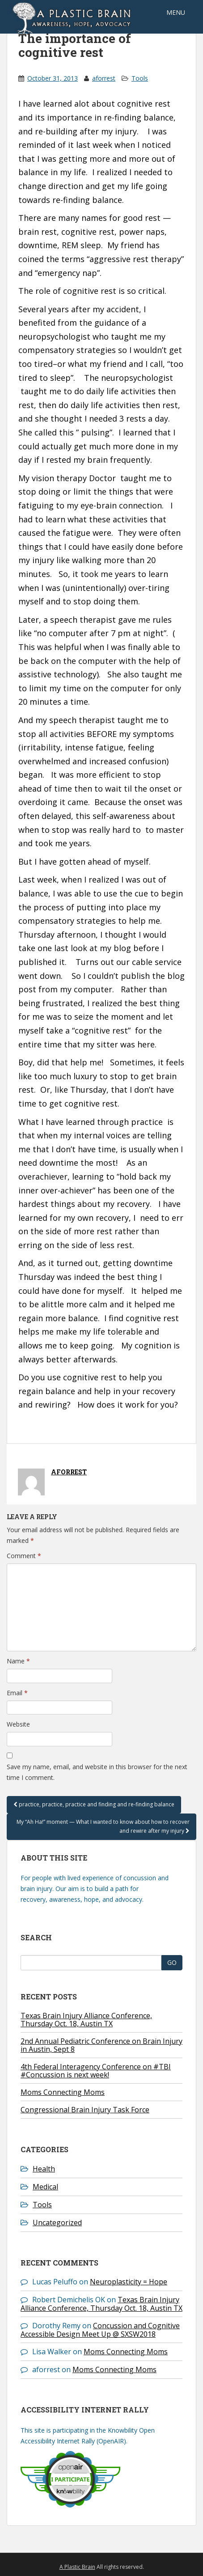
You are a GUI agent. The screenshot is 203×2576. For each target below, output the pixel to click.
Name (18, 1661)
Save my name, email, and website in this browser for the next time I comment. (97, 1772)
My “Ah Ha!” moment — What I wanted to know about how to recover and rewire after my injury (103, 1826)
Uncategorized (57, 2222)
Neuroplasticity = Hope (128, 2282)
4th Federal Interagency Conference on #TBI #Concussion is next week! (96, 2071)
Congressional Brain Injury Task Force (85, 2110)
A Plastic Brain (77, 2567)
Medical (45, 2187)
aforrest (103, 78)
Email (17, 1693)
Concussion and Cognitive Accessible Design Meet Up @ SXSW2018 (100, 2330)
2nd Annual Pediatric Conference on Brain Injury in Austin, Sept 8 (101, 2045)
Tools (139, 78)
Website (18, 1724)
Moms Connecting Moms (63, 2092)
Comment (24, 1555)
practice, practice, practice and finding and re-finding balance (93, 1804)
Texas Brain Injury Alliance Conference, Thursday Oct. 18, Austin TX (86, 2020)
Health (44, 2169)
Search (36, 1937)
